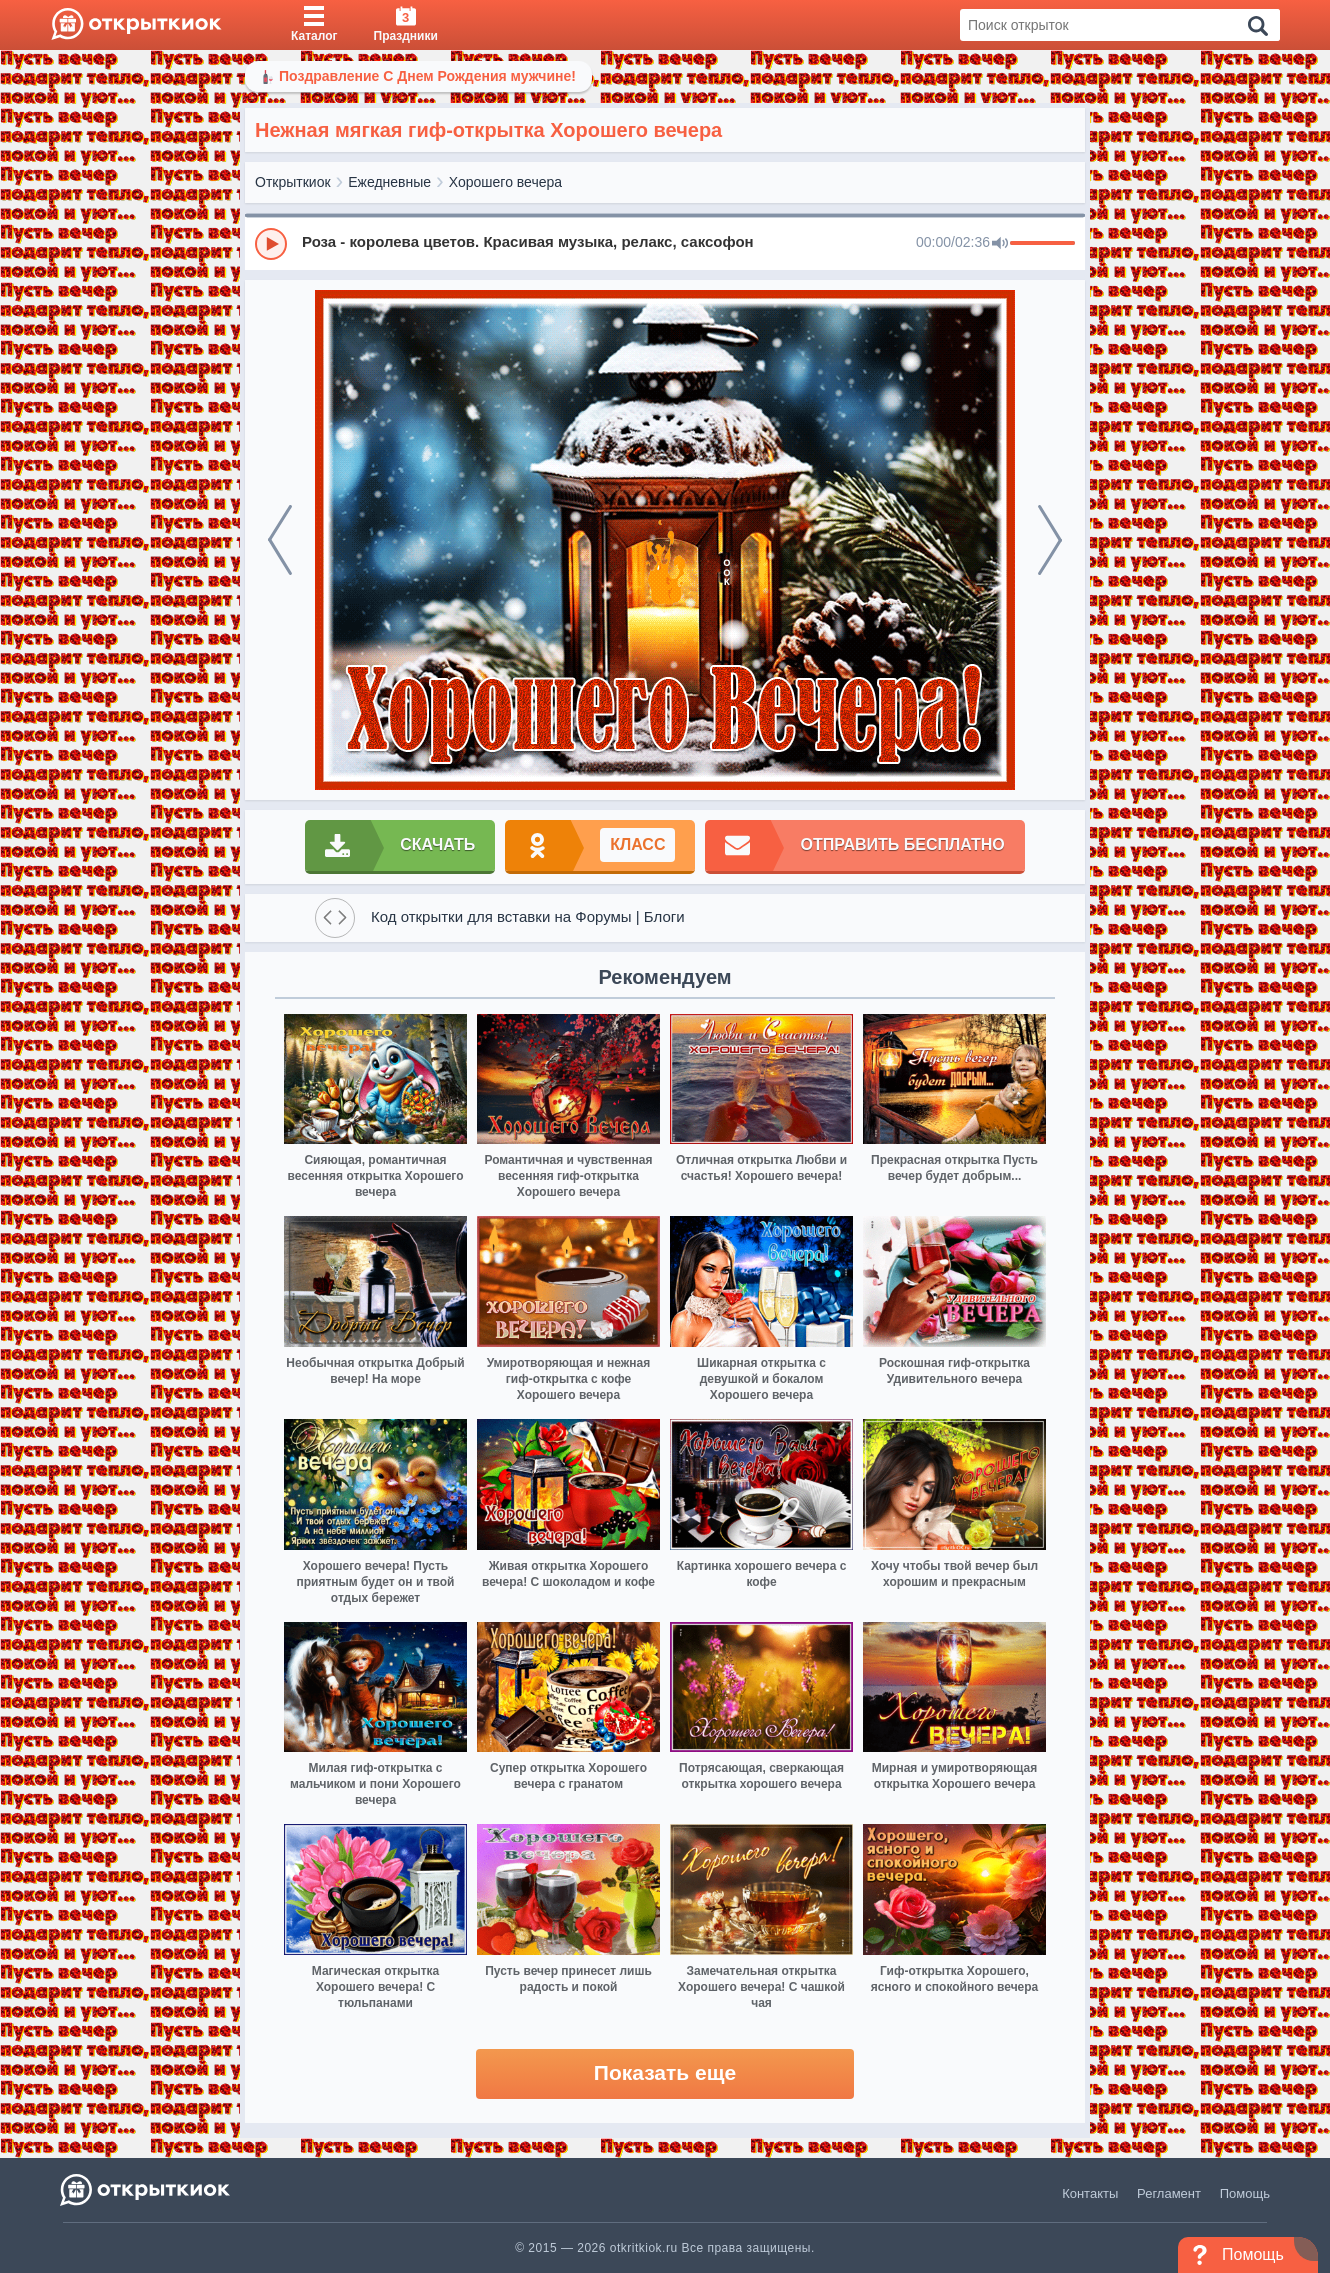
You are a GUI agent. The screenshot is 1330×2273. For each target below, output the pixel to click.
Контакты (1090, 2193)
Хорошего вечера (505, 182)
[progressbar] (1042, 244)
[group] (665, 243)
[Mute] (1000, 244)
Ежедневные (389, 182)
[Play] (271, 244)
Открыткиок (293, 182)
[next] (1050, 540)
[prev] (280, 540)
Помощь (1245, 2193)
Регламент (1169, 2193)
